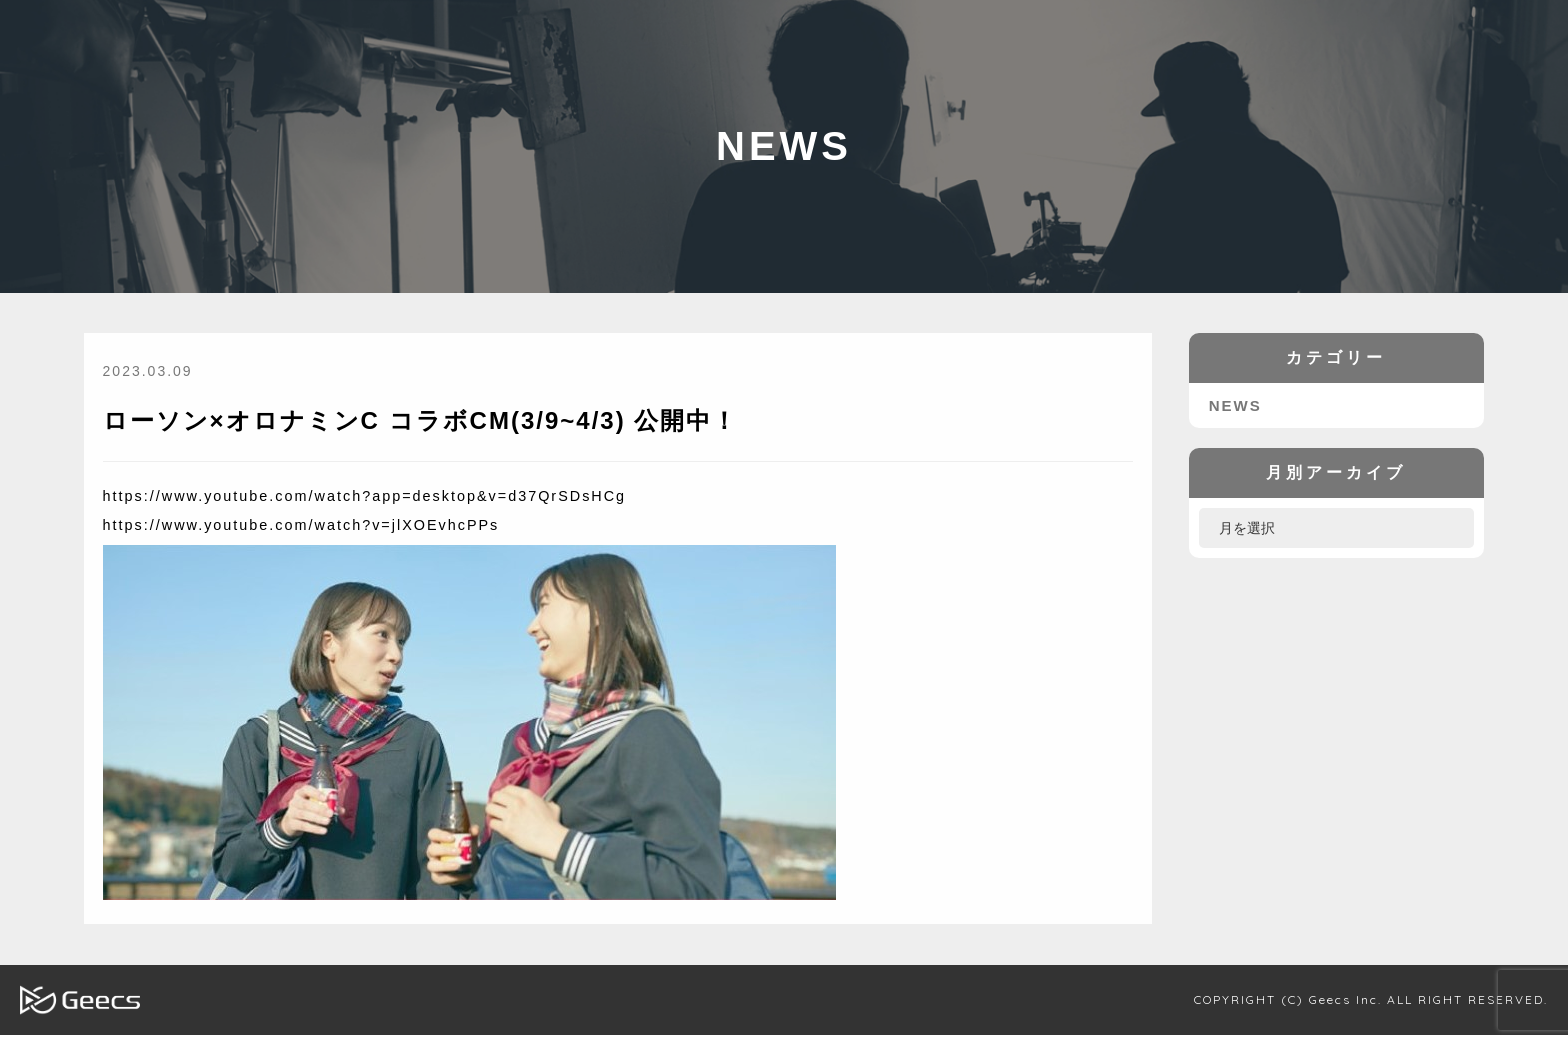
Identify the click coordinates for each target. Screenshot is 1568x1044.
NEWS (1232, 415)
